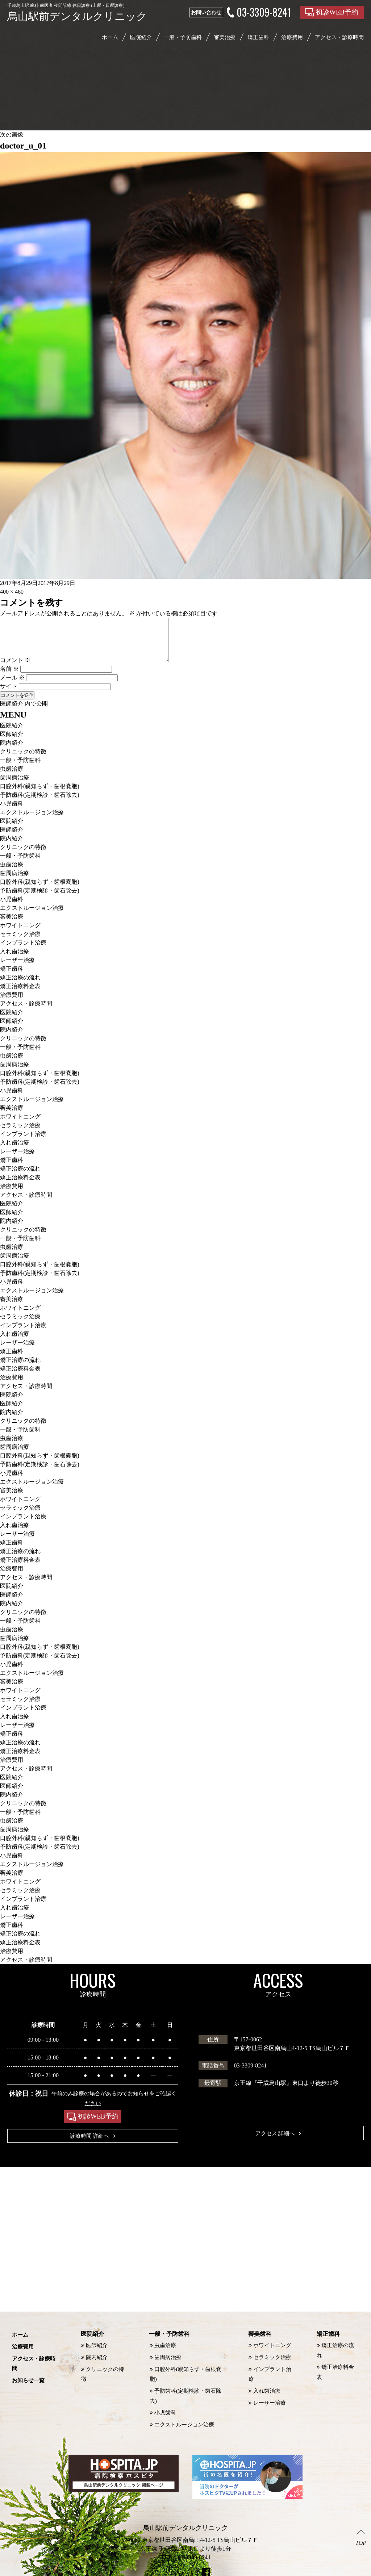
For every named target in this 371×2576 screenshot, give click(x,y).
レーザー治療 (17, 969)
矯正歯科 (258, 37)
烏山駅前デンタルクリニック (177, 2569)
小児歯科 (11, 812)
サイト (8, 695)
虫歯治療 (11, 777)
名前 (9, 677)
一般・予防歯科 (183, 37)
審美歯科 (258, 2344)
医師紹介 (11, 743)
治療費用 (11, 1003)
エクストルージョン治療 (32, 821)
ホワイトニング (20, 934)
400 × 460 (12, 592)
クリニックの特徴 (23, 760)
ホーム (110, 37)
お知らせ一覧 (29, 2375)
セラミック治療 (20, 943)
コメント (15, 669)
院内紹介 (11, 751)
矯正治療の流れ (20, 986)
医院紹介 (141, 37)
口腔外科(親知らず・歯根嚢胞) (39, 795)
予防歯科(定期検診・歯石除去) (39, 803)
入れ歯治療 (14, 960)
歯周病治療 (14, 786)
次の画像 (11, 134)
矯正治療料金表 (20, 995)
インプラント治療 (23, 951)
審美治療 (224, 37)
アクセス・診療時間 (26, 1012)
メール (12, 686)
